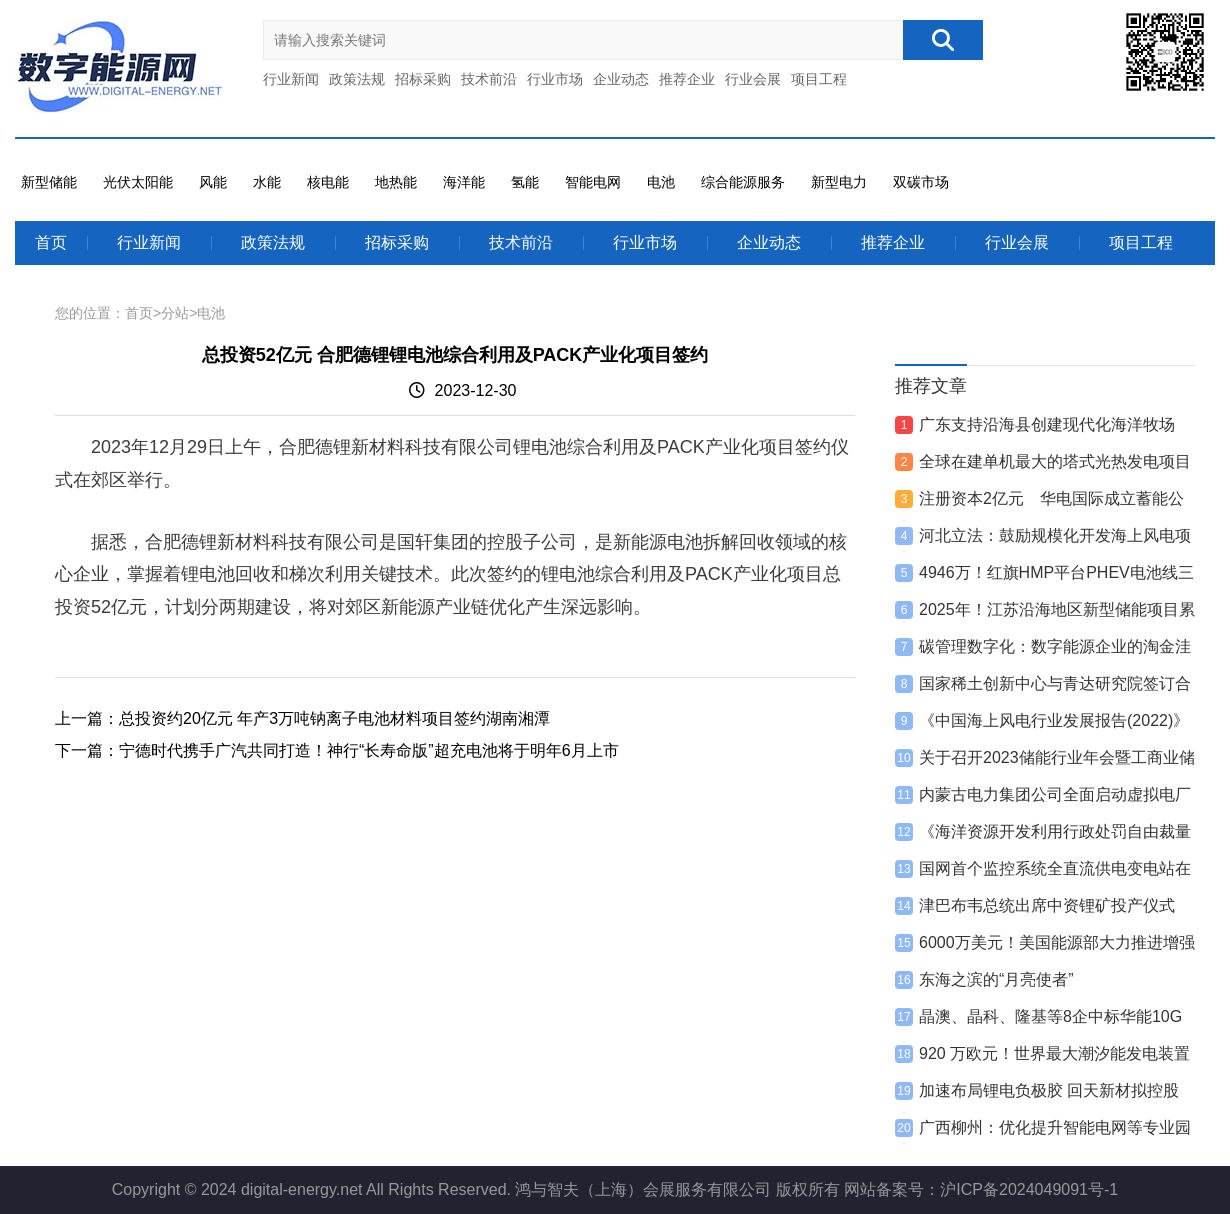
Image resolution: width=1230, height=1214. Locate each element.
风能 (213, 182)
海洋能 (464, 182)
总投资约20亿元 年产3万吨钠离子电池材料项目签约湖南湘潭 (334, 718)
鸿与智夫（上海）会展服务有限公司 (643, 1189)
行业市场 (555, 79)
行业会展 (753, 79)
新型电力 (839, 182)
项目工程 (819, 79)
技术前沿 (489, 79)
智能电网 (593, 182)
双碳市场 (921, 182)
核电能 (328, 182)
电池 (661, 182)
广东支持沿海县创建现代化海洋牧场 (1047, 424)
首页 (51, 242)
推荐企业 (687, 79)
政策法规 (357, 79)
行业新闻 (291, 79)
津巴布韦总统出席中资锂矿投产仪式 (1047, 905)
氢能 (525, 182)
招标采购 (423, 79)
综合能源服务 (743, 182)
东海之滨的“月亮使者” (996, 979)
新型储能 (49, 182)
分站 (175, 313)
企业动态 (621, 79)
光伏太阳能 (138, 182)
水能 (267, 182)
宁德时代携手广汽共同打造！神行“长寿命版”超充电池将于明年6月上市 (369, 750)
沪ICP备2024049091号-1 (1029, 1189)
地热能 (396, 182)
